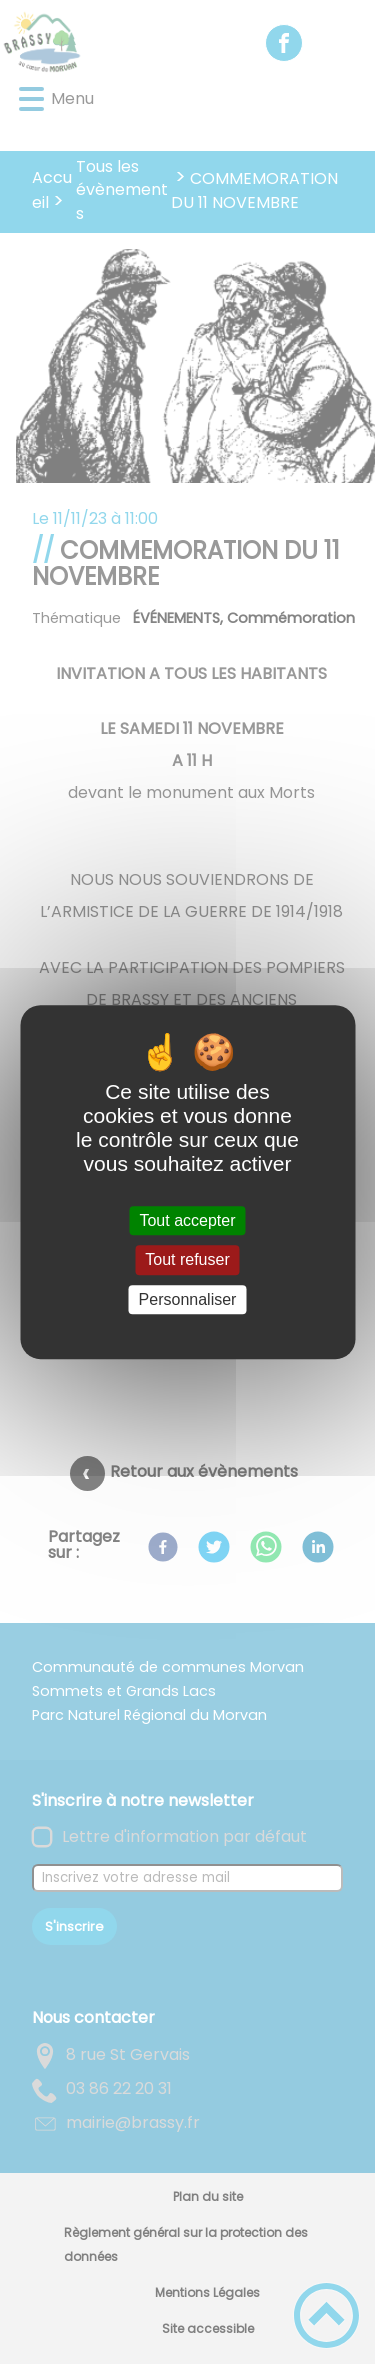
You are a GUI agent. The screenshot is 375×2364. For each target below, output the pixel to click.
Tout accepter (187, 1220)
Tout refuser (187, 1260)
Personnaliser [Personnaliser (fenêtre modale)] (188, 1299)
